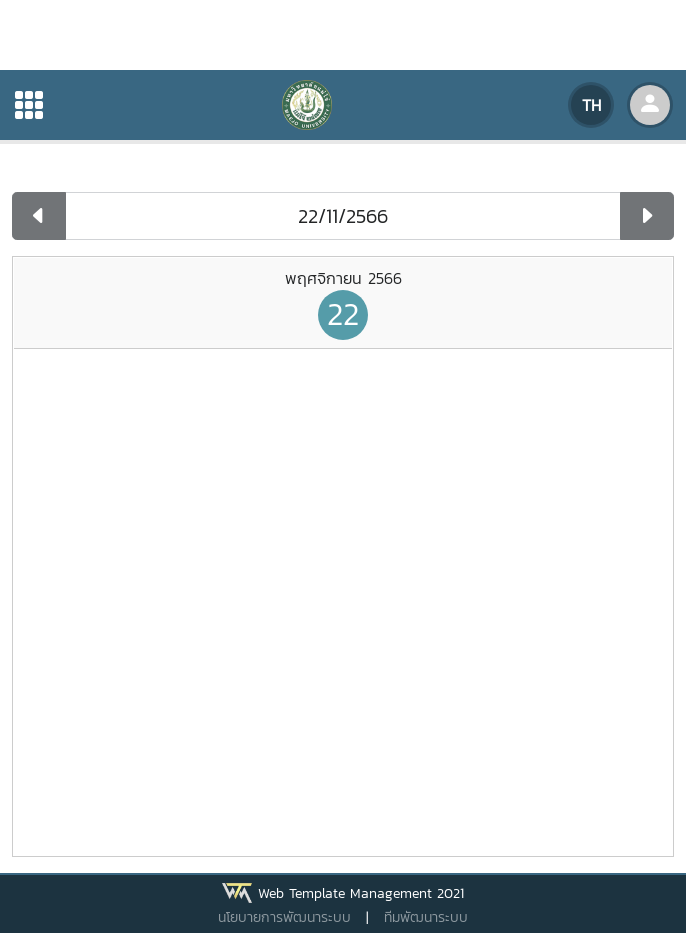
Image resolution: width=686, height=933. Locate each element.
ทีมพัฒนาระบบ (426, 917)
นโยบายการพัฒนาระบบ (284, 917)
